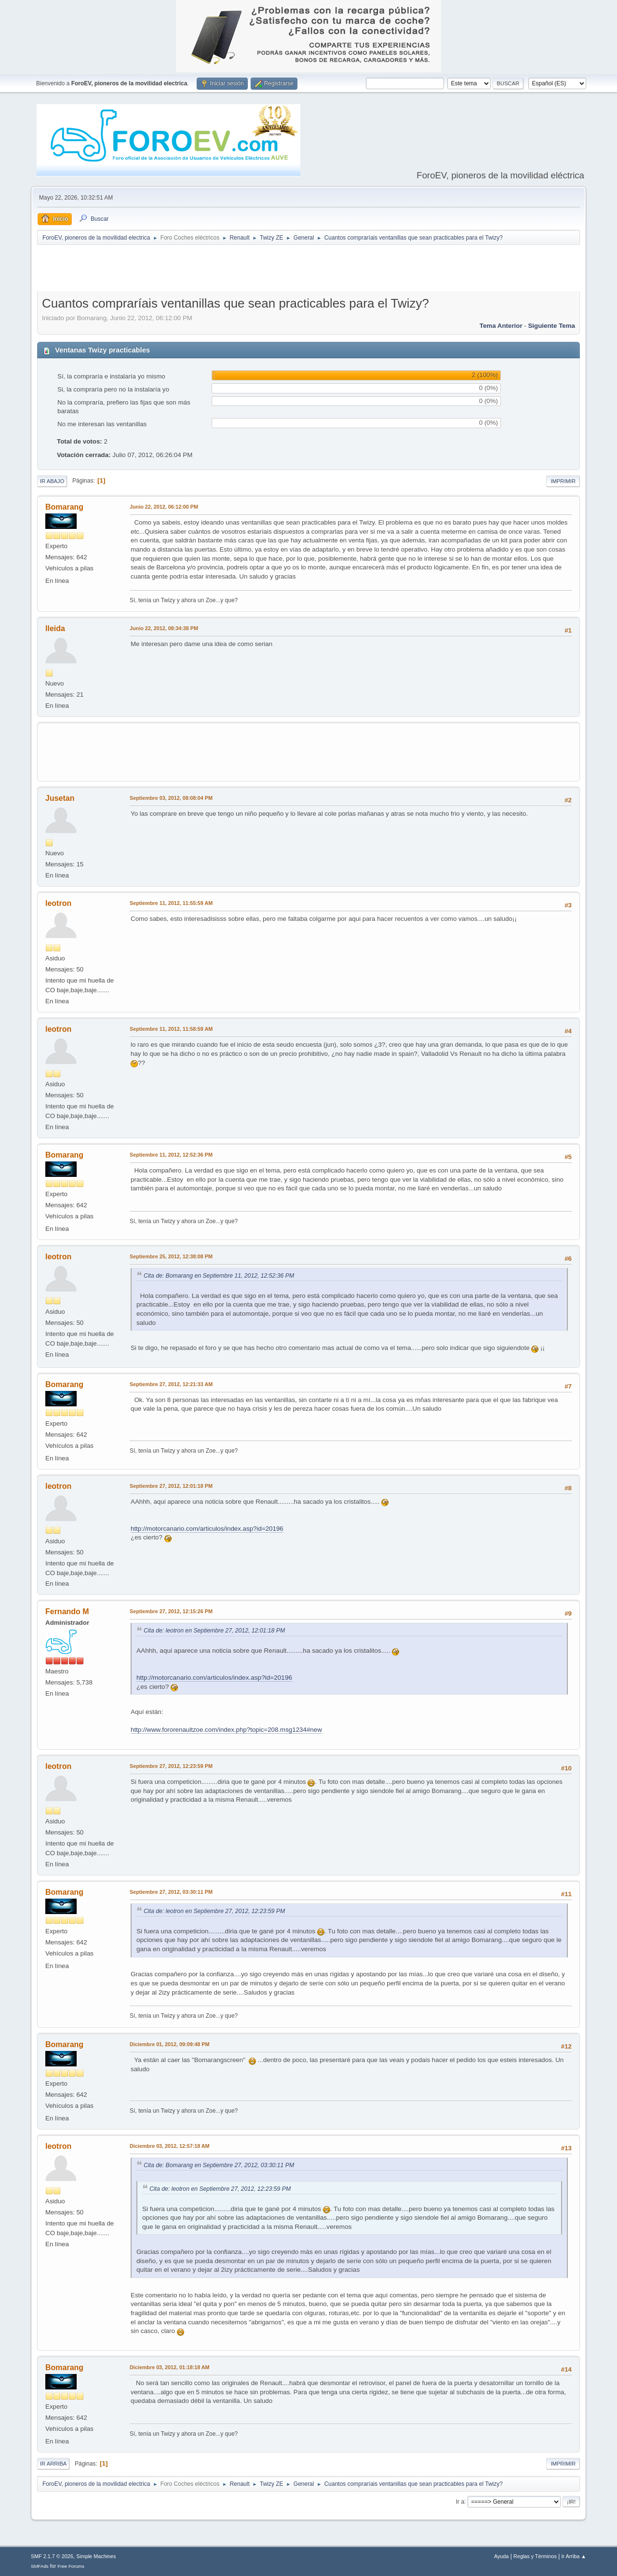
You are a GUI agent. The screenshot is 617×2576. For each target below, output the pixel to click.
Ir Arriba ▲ (574, 2556)
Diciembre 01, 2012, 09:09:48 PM (169, 2044)
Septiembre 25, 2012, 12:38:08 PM (171, 1256)
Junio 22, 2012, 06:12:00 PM (164, 507)
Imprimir (563, 481)
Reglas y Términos (535, 2556)
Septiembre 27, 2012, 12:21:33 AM (171, 1384)
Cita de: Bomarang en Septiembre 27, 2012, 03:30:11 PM (219, 2165)
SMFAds (40, 2566)
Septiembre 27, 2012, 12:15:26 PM (171, 1611)
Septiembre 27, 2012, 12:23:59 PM (171, 1766)
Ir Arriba (53, 2464)
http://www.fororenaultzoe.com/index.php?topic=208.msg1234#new (226, 1729)
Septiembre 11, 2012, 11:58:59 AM (171, 1029)
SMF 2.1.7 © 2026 (52, 2556)
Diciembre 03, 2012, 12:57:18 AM (170, 2146)
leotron (58, 903)
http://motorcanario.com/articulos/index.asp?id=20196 (207, 1528)
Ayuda (501, 2556)
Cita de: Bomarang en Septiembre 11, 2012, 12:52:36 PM (219, 1275)
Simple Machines (96, 2556)
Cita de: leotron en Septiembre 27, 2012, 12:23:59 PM (214, 1911)
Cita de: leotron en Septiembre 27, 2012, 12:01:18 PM (214, 1630)
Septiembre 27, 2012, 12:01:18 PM (171, 1486)
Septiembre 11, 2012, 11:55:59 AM (171, 903)
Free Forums (70, 2566)
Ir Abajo (52, 481)
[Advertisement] (308, 270)
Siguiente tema (551, 325)
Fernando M (67, 1611)
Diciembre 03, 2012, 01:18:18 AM (170, 2367)
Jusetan (59, 798)
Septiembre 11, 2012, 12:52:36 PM (171, 1155)
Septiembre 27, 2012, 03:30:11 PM (171, 1892)
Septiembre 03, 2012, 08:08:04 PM (171, 798)
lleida (55, 628)
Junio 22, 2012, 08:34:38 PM (164, 628)
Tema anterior (501, 325)
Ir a (460, 2501)
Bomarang (64, 507)
